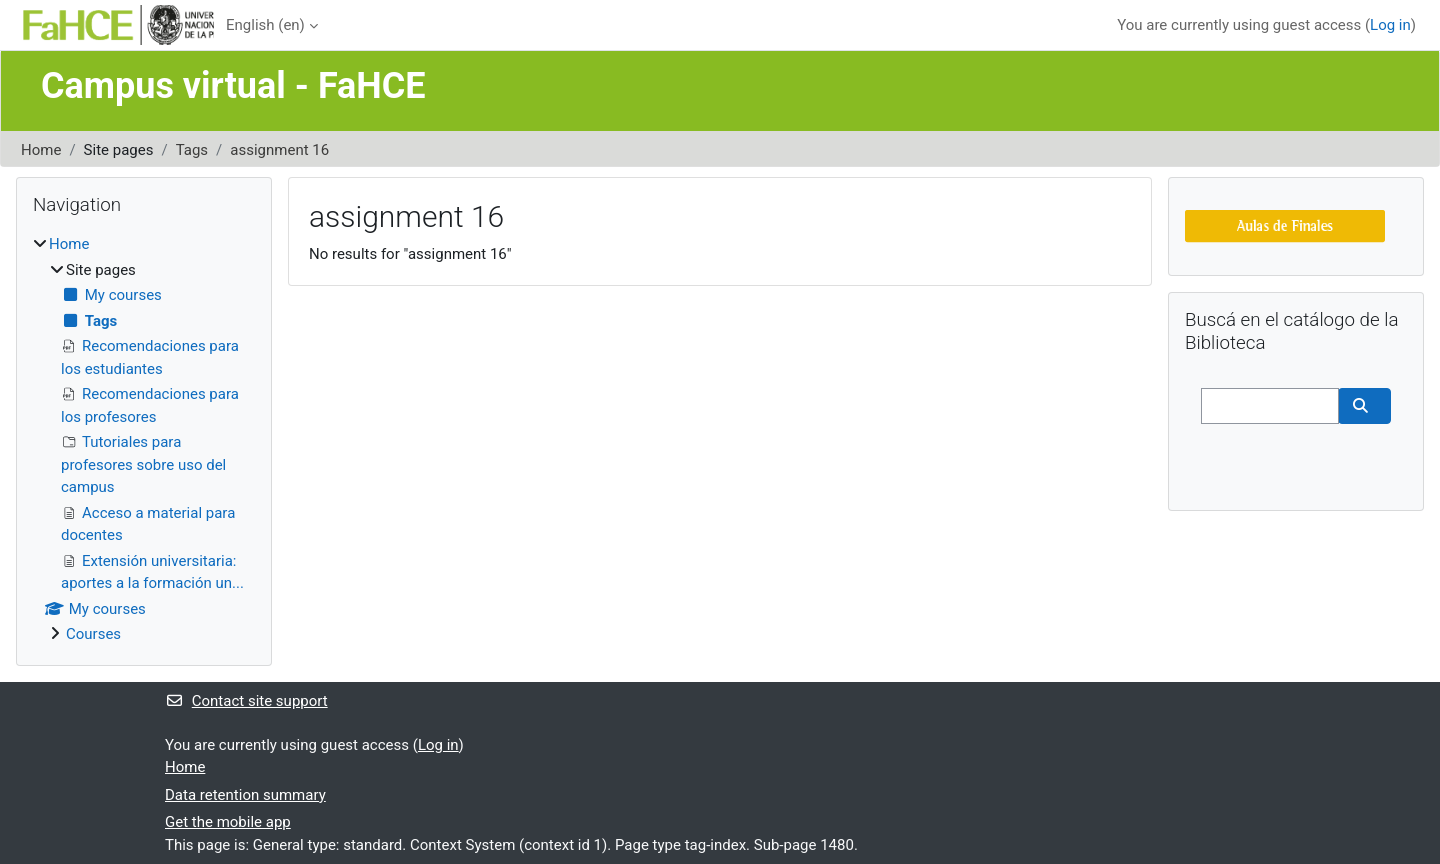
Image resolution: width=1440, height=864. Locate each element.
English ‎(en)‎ (265, 25)
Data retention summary (245, 795)
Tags (192, 150)
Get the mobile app (228, 822)
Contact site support (246, 701)
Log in (1390, 25)
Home (41, 150)
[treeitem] (144, 439)
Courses (93, 634)
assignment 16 (279, 150)
